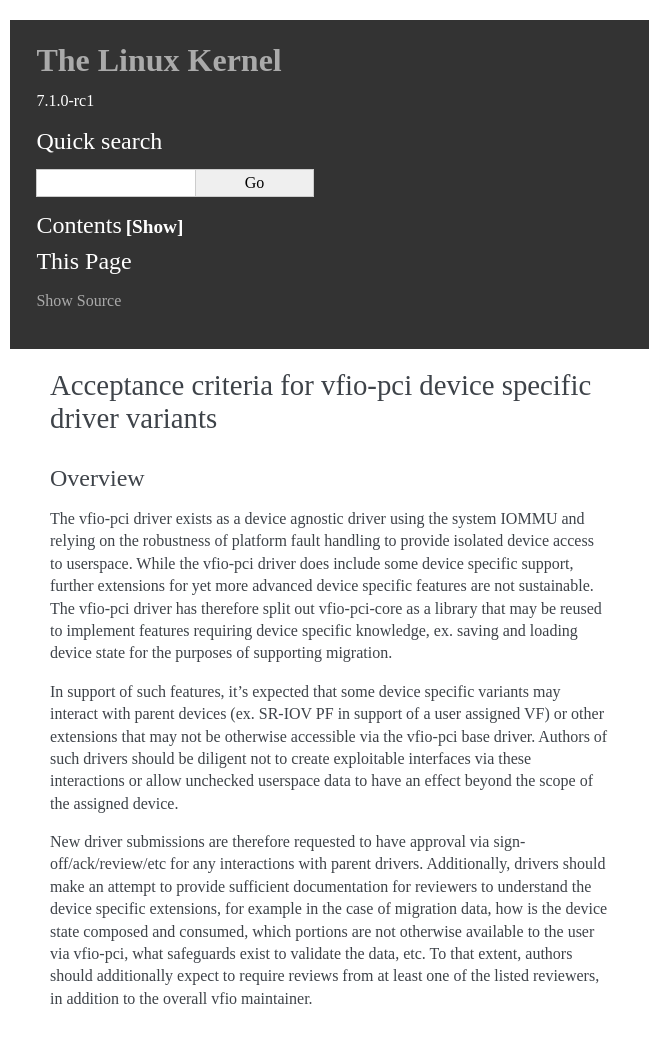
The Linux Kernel (158, 60)
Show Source (78, 300)
